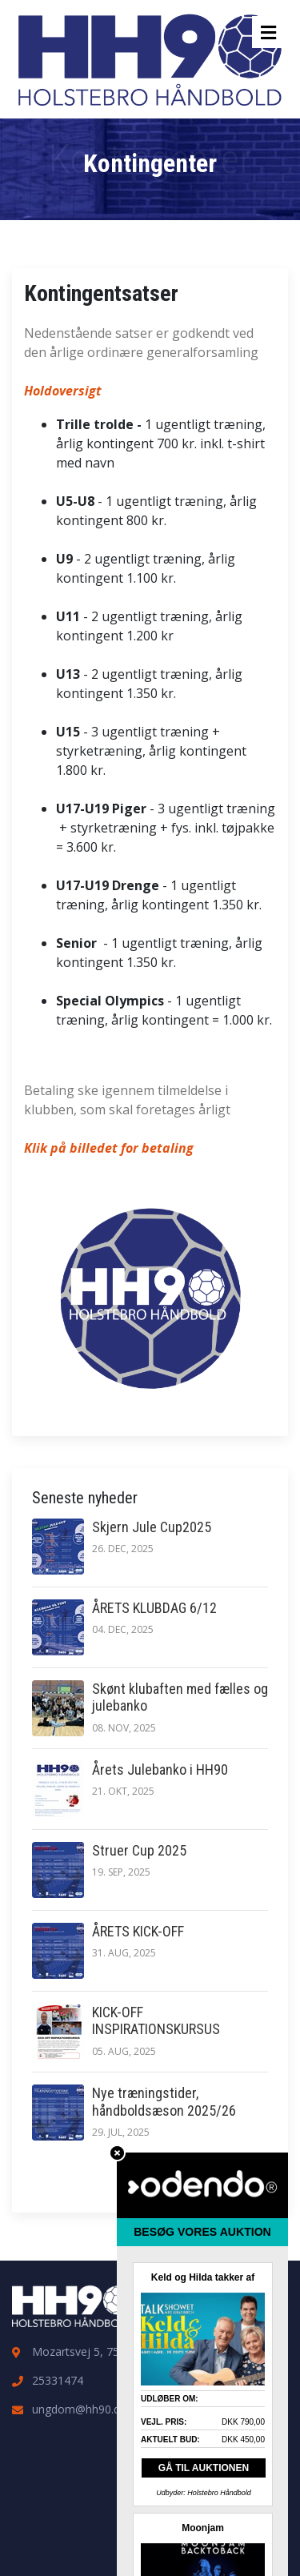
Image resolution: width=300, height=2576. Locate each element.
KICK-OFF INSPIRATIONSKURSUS (156, 2021)
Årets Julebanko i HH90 (160, 1769)
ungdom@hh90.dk (79, 2409)
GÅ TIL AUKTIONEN (203, 2468)
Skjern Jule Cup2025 (151, 1527)
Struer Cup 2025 (139, 1850)
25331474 (57, 2380)
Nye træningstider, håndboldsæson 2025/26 (164, 2101)
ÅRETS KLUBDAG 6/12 (154, 1607)
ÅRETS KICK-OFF (138, 1931)
